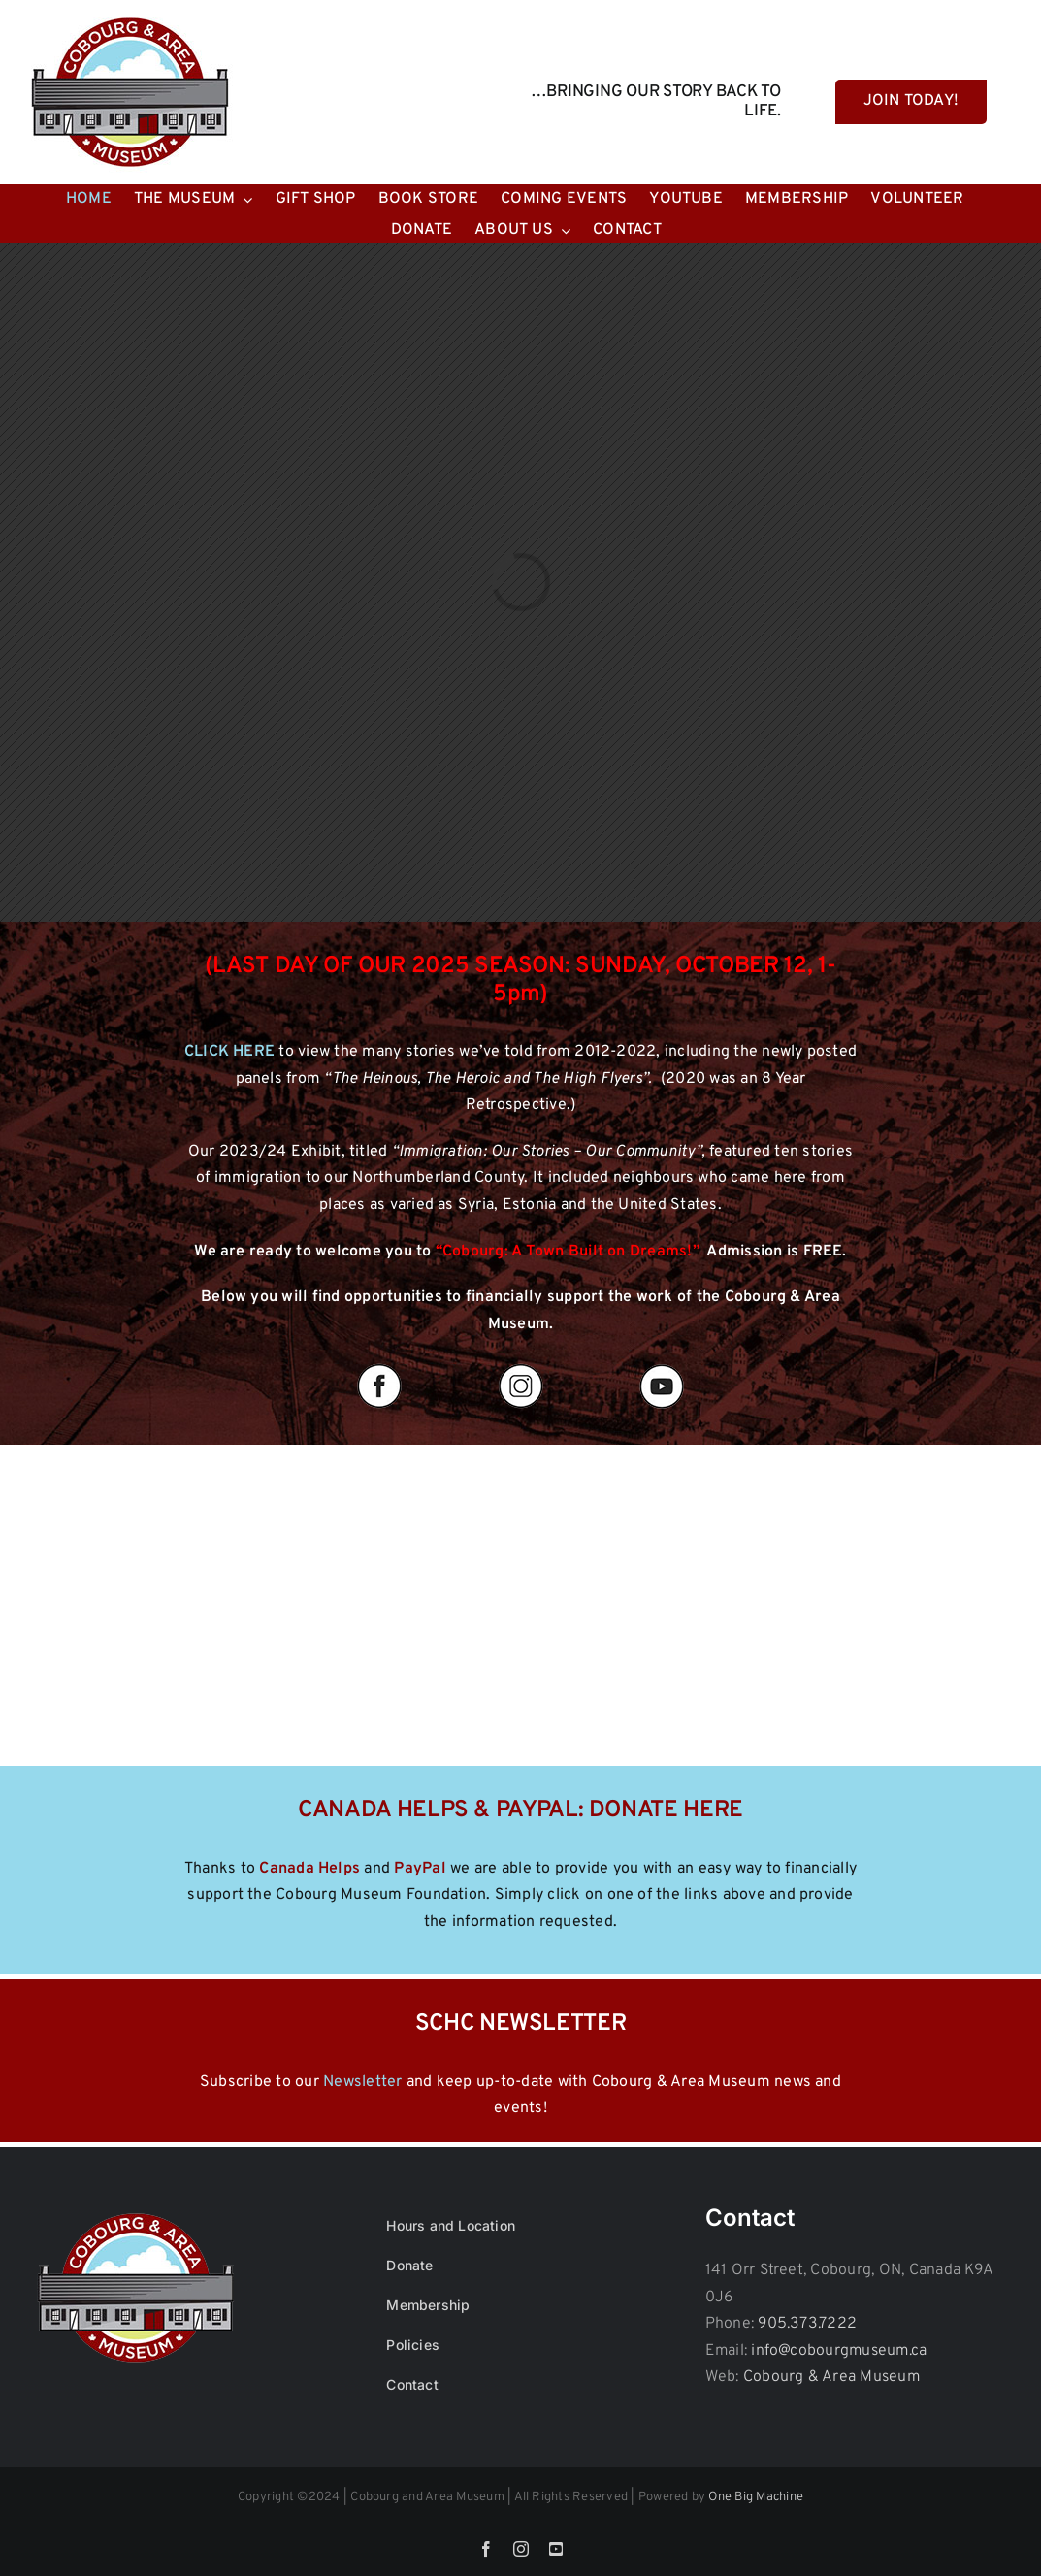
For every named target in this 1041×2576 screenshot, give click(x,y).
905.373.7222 (807, 2323)
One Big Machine (755, 2497)
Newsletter (362, 2082)
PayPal (419, 1868)
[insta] (521, 1365)
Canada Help (305, 1868)
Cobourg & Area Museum (831, 2377)
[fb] (379, 1365)
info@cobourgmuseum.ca (839, 2351)
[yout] (662, 1365)
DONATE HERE (666, 1810)
